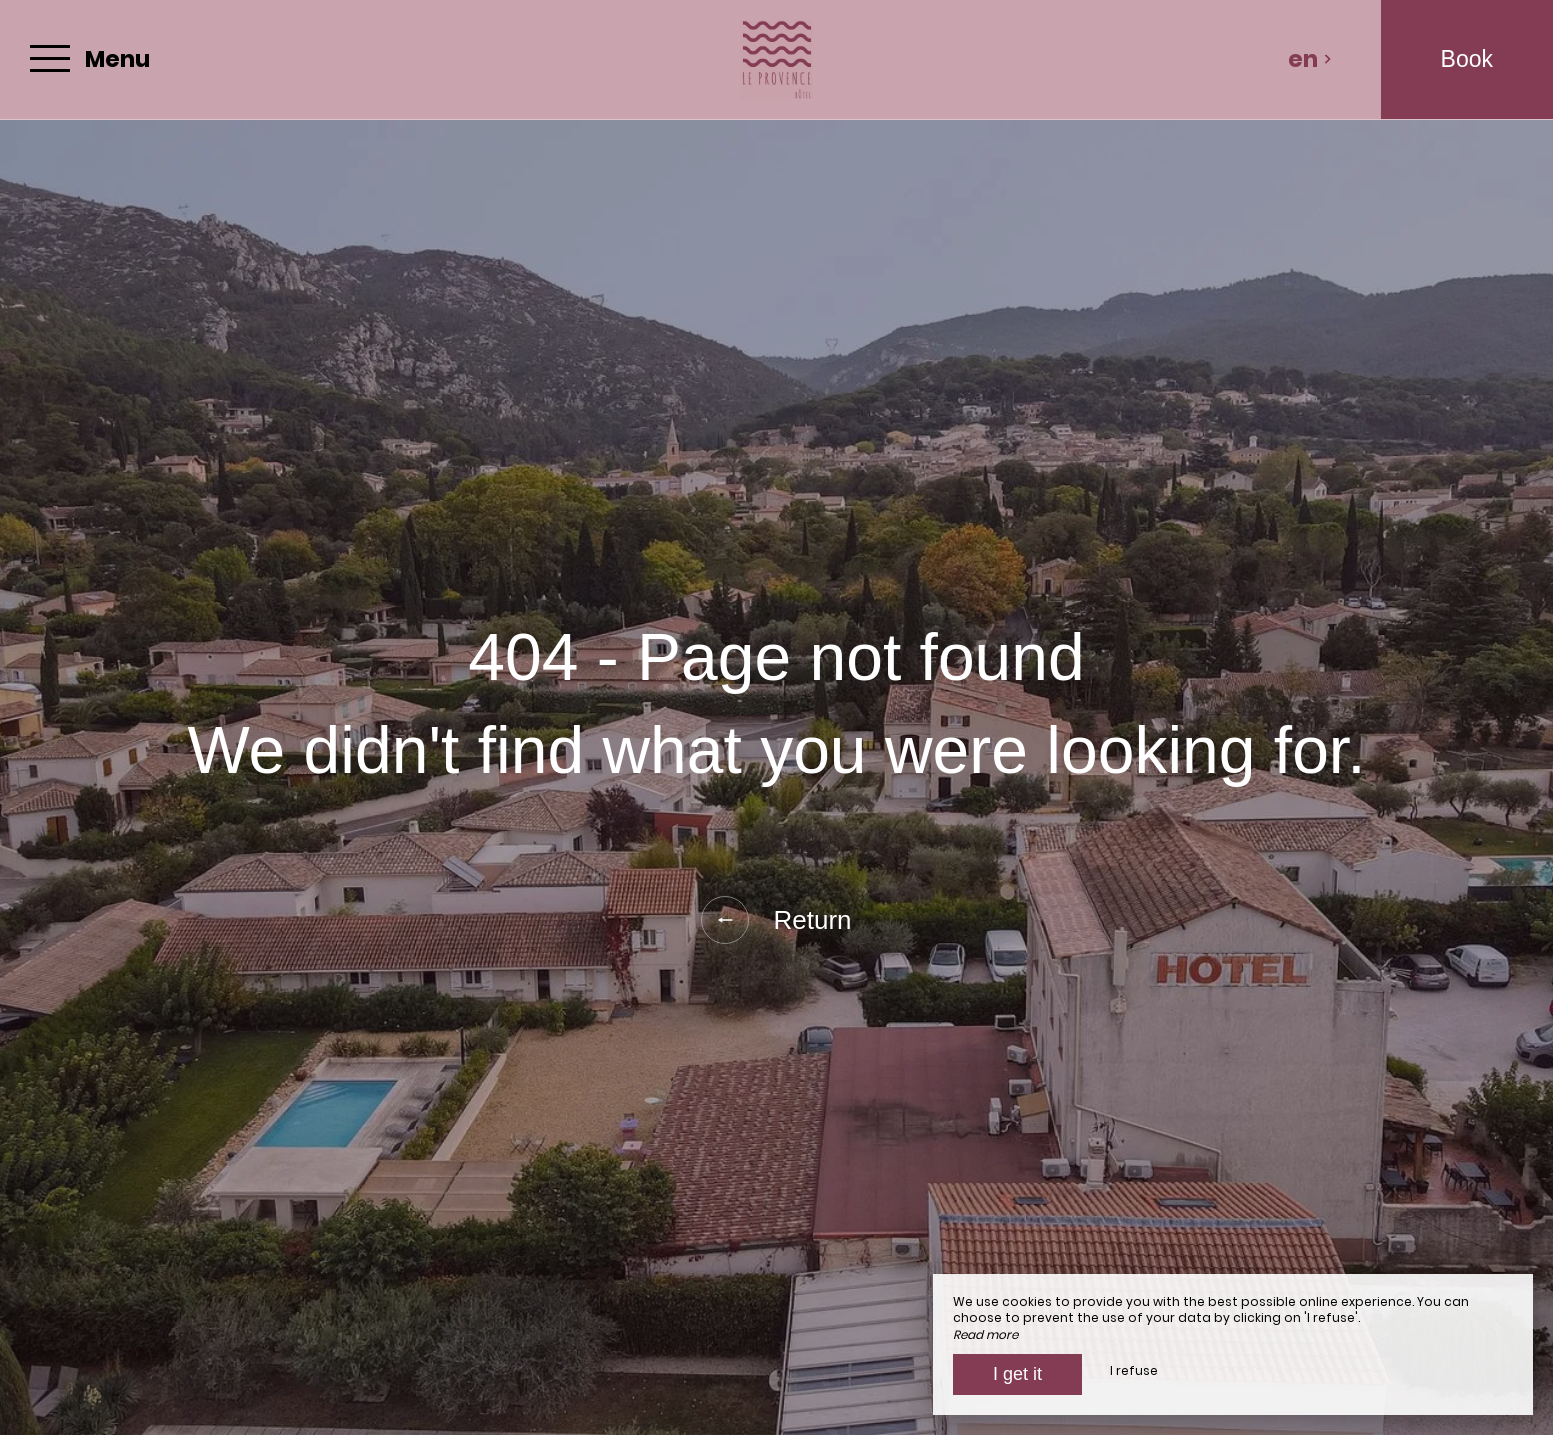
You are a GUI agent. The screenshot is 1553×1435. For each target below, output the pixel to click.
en (1310, 59)
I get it (1017, 1374)
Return (776, 920)
